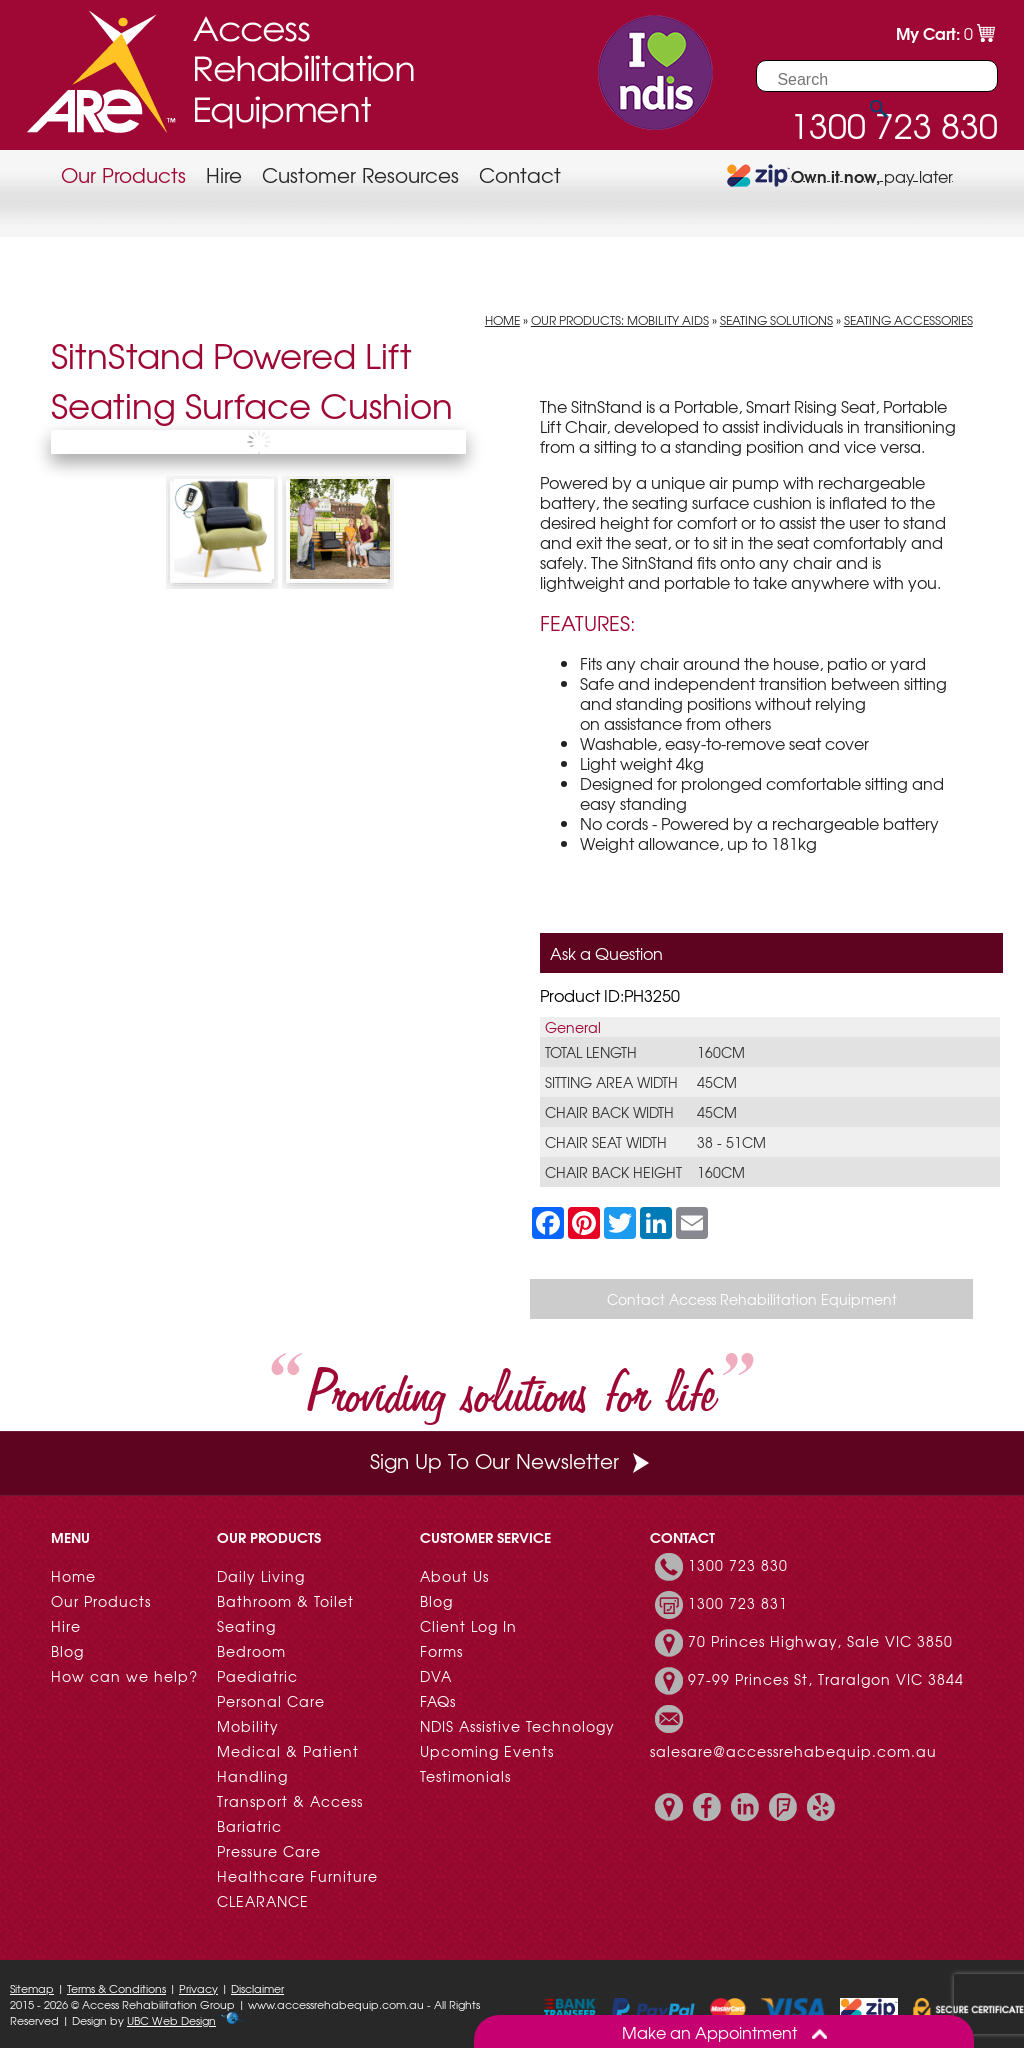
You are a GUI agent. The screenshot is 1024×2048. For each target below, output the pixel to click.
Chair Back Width (609, 1112)
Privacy (198, 1988)
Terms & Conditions (116, 1988)
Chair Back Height (613, 1172)
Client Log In (468, 1626)
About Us (454, 1576)
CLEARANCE (263, 1901)
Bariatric (249, 1826)
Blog (67, 1651)
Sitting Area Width (611, 1082)
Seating (246, 1626)
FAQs (438, 1701)
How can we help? (124, 1676)
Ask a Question (606, 953)
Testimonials (465, 1776)
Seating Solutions (776, 320)
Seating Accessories (908, 320)
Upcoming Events (487, 1751)
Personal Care (271, 1701)
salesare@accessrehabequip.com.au (793, 1751)
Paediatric (257, 1676)
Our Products (123, 174)
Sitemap (32, 1988)
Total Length (591, 1052)
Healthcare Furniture (297, 1876)
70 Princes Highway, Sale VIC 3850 (820, 1641)
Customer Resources (360, 174)
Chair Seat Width (606, 1142)
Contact (520, 174)
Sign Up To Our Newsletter (512, 1460)
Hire (224, 174)
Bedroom (251, 1651)
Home (502, 320)
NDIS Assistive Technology (517, 1726)
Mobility (248, 1726)
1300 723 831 (738, 1603)
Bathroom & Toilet (285, 1601)
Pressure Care (269, 1851)
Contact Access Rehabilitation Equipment (752, 1299)
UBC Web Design (171, 2020)
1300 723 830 (738, 1565)
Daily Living (261, 1576)
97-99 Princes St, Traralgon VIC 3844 (826, 1679)
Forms (441, 1651)
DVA (436, 1676)
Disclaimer (257, 1988)
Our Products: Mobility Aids (620, 320)
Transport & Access (290, 1801)
